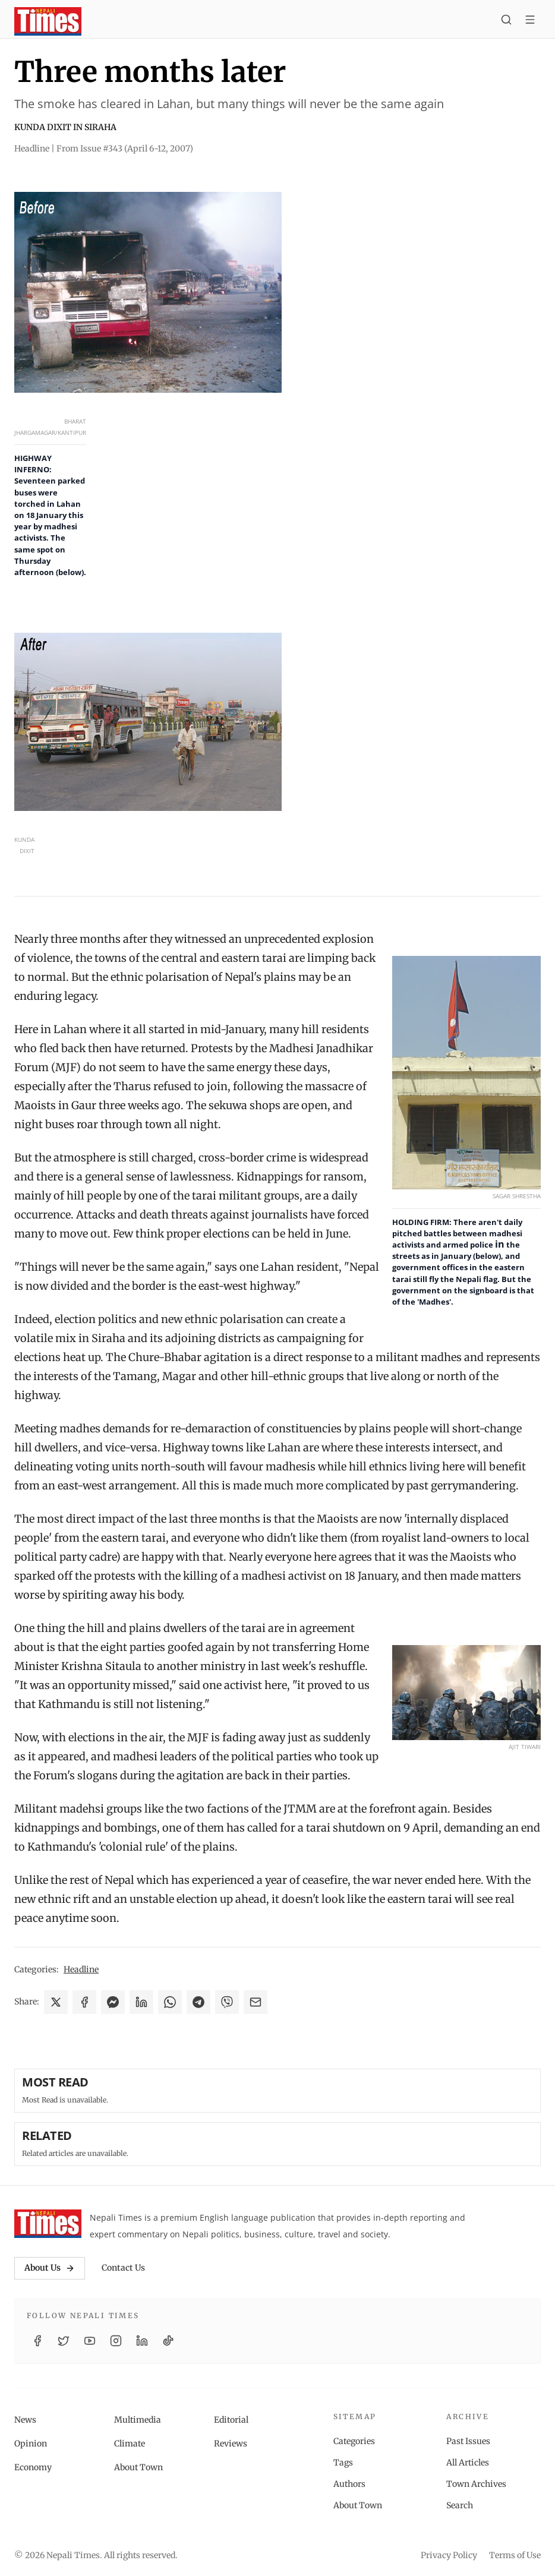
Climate (129, 2443)
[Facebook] (37, 2340)
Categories (354, 2441)
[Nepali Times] (47, 2223)
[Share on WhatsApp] (170, 2002)
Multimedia (137, 2419)
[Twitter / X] (63, 2340)
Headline (81, 1969)
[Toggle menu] (530, 21)
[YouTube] (89, 2340)
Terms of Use (515, 2555)
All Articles (467, 2462)
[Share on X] (56, 2002)
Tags (343, 2462)
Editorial (231, 2419)
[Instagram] (116, 2340)
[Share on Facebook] (84, 2002)
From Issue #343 (124, 148)
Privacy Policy (449, 2555)
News (25, 2419)
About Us (49, 2267)
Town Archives (476, 2484)
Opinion (30, 2443)
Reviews (230, 2443)
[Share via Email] (255, 2002)
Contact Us (123, 2267)
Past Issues (468, 2441)
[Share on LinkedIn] (141, 2002)
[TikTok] (168, 2340)
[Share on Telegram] (198, 2002)
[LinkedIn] (142, 2340)
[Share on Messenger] (113, 2002)
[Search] (506, 21)
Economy (33, 2467)
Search (459, 2505)
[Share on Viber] (227, 2002)
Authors (349, 2484)
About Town (138, 2467)
